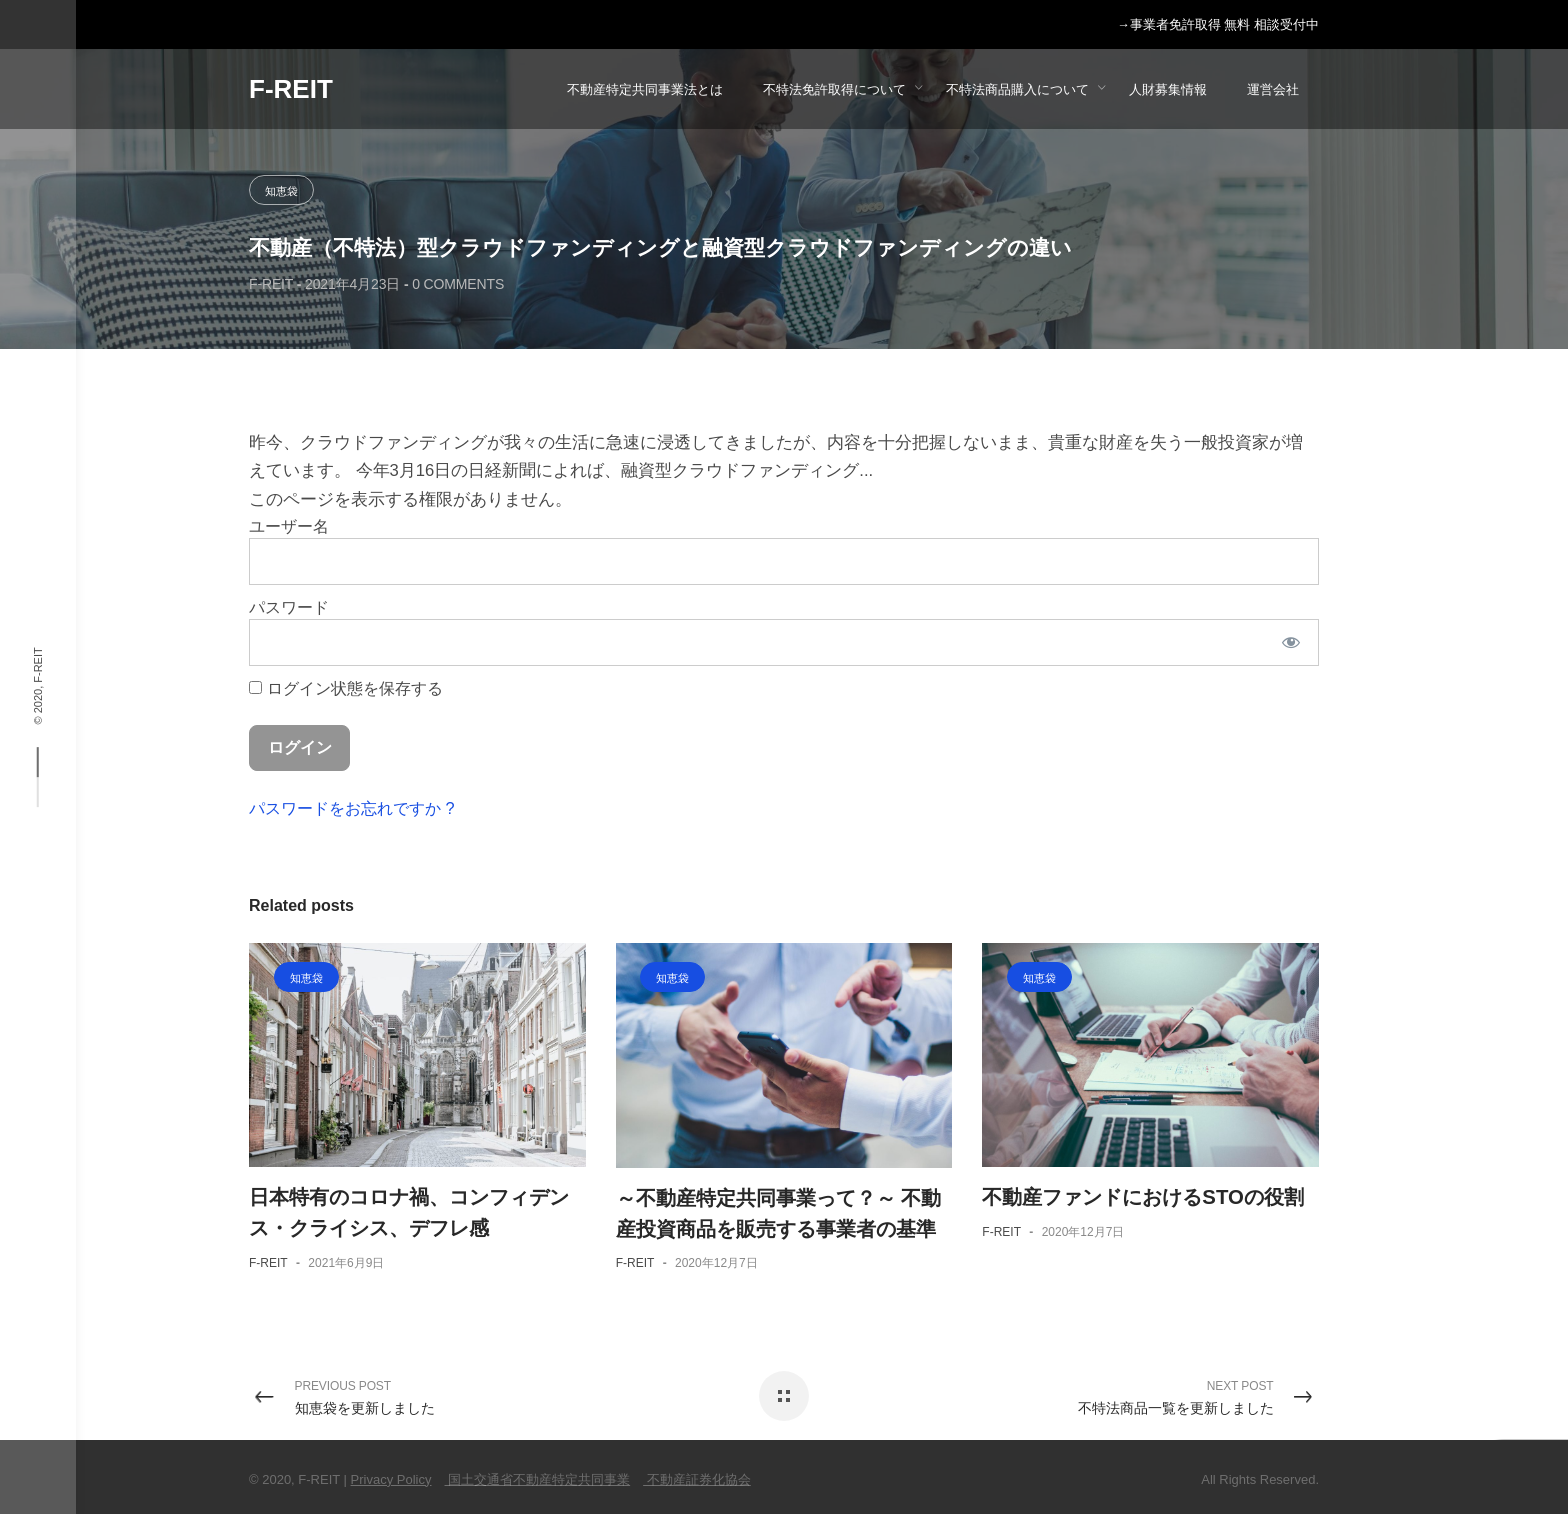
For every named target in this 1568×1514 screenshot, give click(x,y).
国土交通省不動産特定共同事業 (538, 1479)
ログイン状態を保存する (346, 688)
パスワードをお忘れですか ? (352, 808)
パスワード (289, 607)
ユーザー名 (289, 526)
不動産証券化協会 (697, 1479)
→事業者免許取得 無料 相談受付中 (1218, 25)
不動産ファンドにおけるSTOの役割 (1143, 1197)
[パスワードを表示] (1291, 642)
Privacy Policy (391, 1479)
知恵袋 (281, 191)
